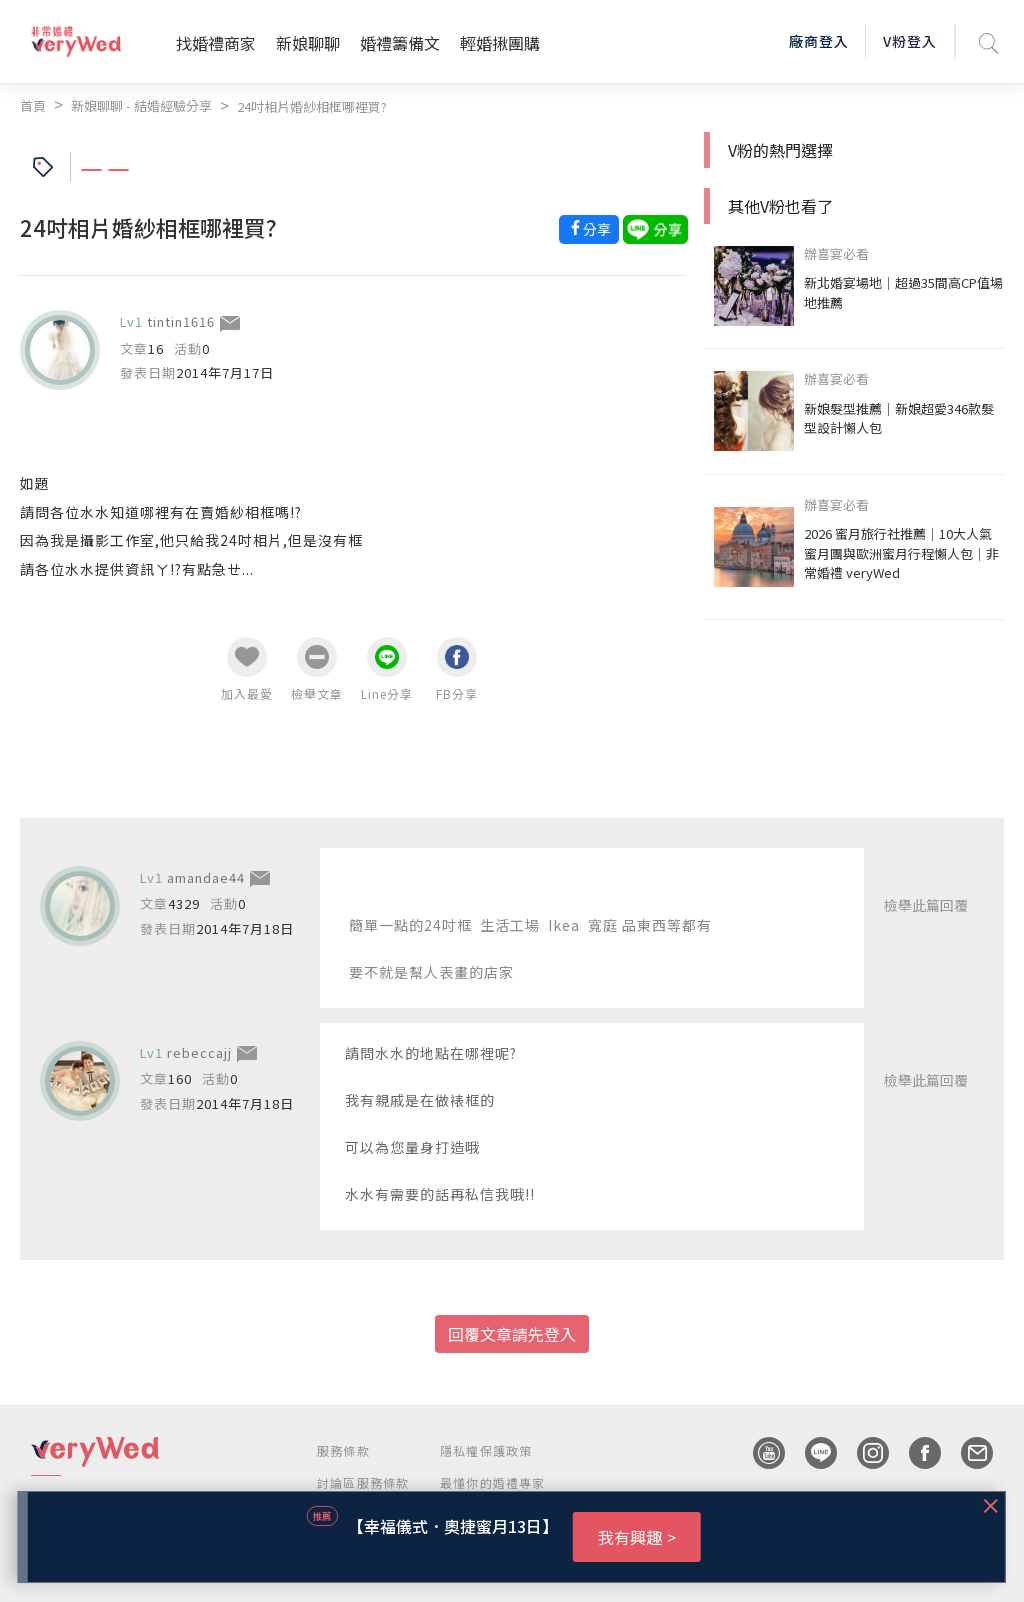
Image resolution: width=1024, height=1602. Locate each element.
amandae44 (206, 877)
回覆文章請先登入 (512, 1334)
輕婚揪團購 (500, 43)
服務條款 (343, 1450)
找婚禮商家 (216, 43)
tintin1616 (181, 321)
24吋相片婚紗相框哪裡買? (312, 106)
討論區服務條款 (363, 1482)
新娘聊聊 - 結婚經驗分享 (141, 105)
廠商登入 (819, 41)
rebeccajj (199, 1052)
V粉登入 (910, 41)
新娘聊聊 (308, 43)
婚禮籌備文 (400, 43)
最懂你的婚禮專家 (493, 1482)
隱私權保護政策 (486, 1450)
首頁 (33, 105)
